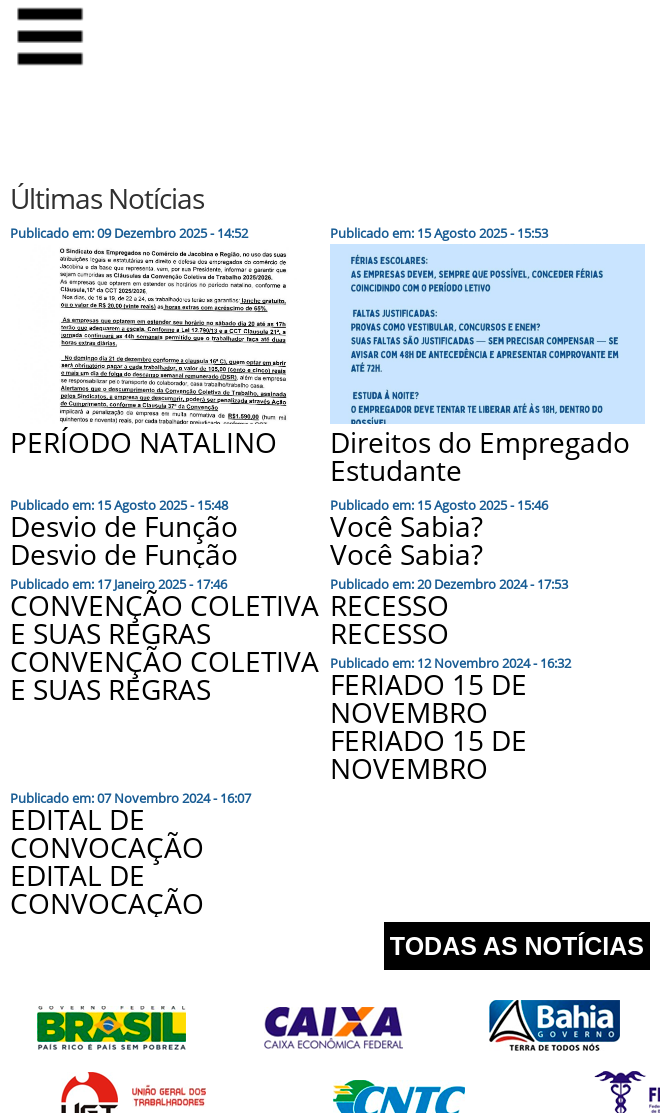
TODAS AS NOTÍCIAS (517, 946)
